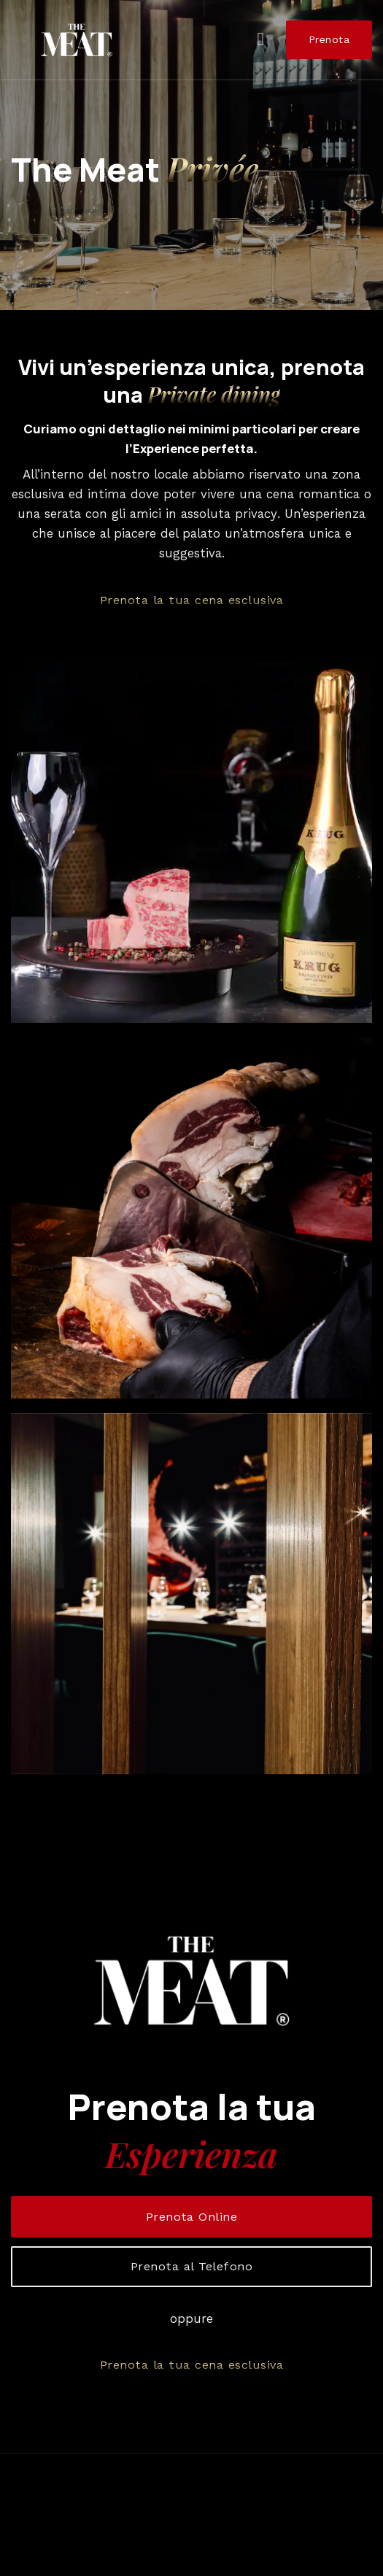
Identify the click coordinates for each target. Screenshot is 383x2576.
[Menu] (266, 39)
